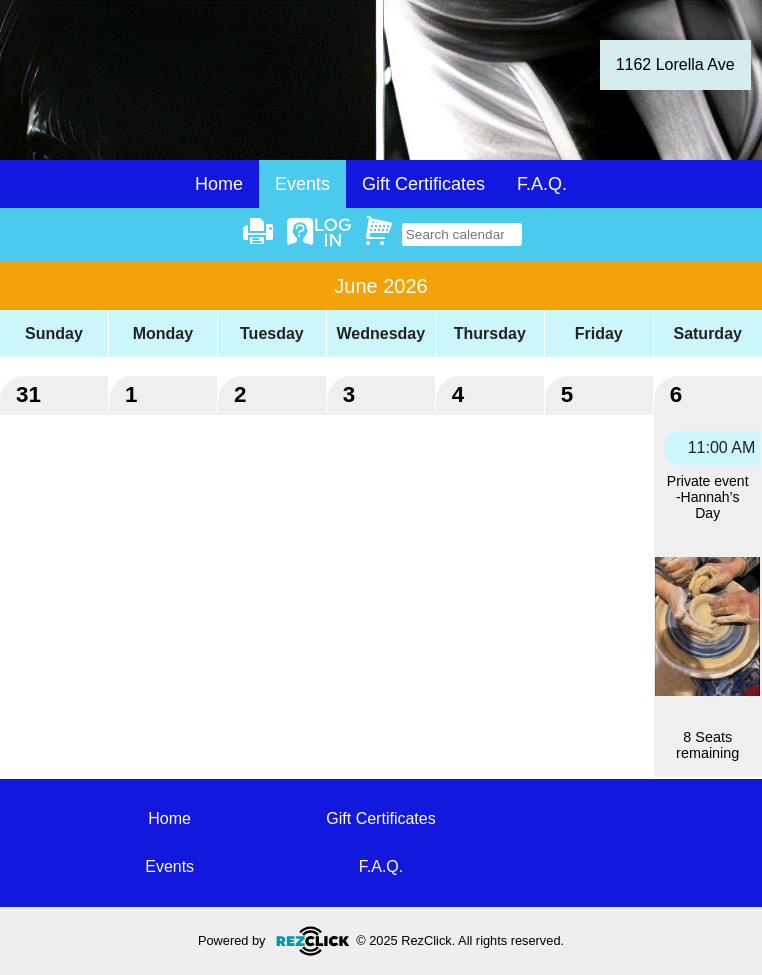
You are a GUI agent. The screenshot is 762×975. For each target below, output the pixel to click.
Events (169, 866)
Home (219, 184)
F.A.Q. (542, 184)
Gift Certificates (423, 184)
